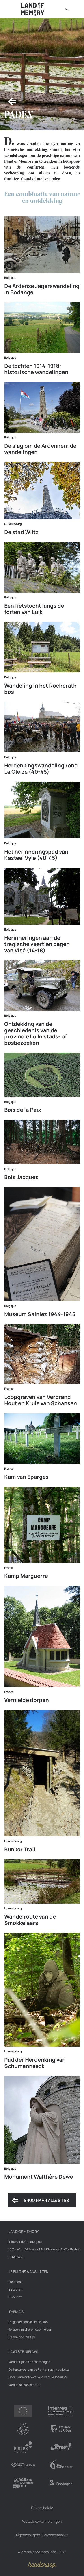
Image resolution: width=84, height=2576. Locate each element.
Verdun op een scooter (25, 2384)
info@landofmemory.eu (25, 2241)
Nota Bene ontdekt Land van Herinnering (38, 2377)
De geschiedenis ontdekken (28, 2321)
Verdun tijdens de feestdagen (29, 2361)
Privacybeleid (42, 2507)
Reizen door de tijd (22, 2337)
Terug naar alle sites (45, 2200)
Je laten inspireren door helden (30, 2329)
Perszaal (16, 2257)
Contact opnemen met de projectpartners (44, 2249)
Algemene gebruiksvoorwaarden (42, 2534)
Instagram (16, 2289)
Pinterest (15, 2297)
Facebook (15, 2281)
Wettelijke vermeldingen (42, 2521)
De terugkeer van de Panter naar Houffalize (39, 2369)
